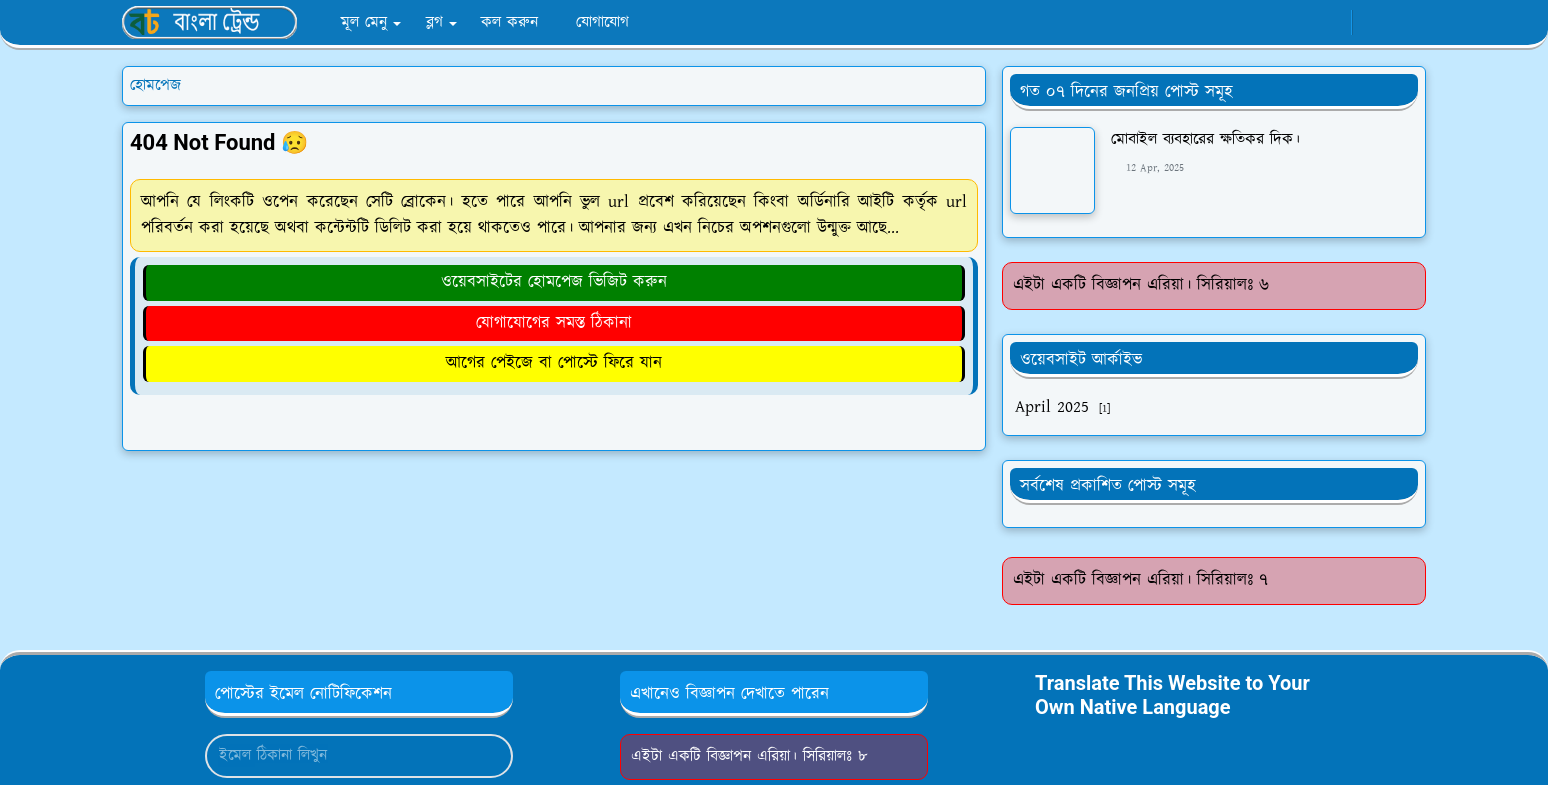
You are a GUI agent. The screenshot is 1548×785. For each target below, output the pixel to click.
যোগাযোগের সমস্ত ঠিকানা (554, 323)
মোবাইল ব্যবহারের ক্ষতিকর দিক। (1205, 139)
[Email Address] (337, 756)
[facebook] (1297, 23)
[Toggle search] (1408, 23)
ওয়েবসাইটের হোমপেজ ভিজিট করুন (554, 282)
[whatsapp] (1330, 23)
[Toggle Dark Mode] (1373, 22)
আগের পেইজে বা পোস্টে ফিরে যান (554, 363)
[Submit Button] (489, 756)
